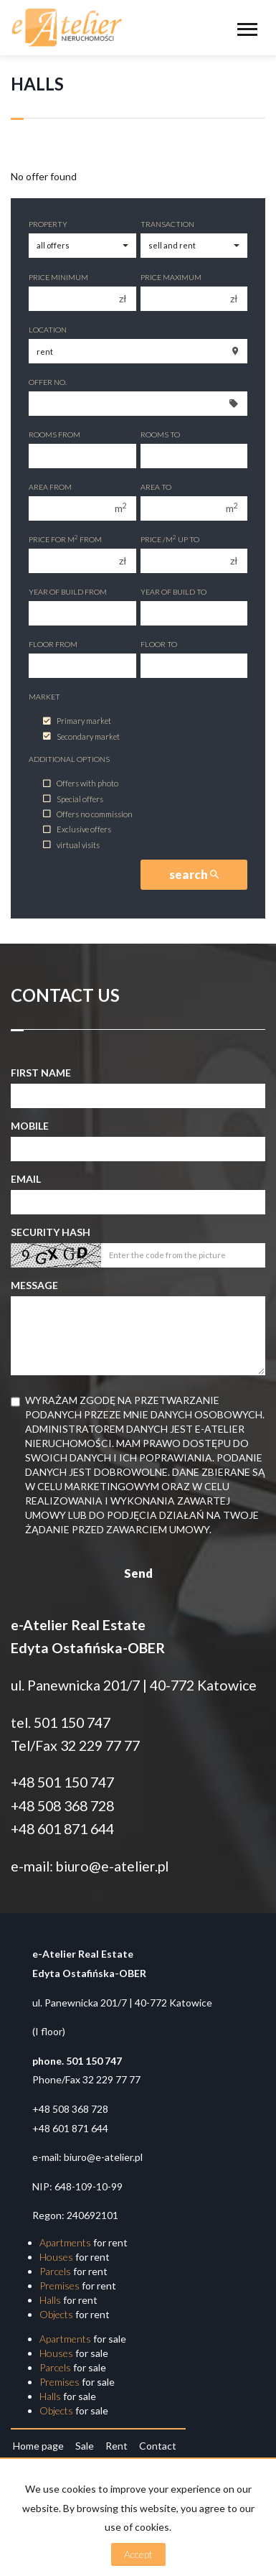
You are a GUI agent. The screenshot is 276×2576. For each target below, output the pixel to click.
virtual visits (71, 845)
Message (34, 1285)
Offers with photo (80, 784)
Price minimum (58, 277)
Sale (84, 2446)
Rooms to (160, 434)
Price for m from (65, 539)
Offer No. (48, 382)
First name (41, 1072)
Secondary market (81, 736)
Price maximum (171, 277)
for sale (82, 2339)
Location (48, 329)
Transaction (167, 224)
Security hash (50, 1232)
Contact (157, 2446)
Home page (38, 2446)
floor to (159, 644)
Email (26, 1179)
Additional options (69, 759)
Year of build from (68, 591)
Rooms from (54, 434)
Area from (50, 487)
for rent (83, 2242)
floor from (53, 644)
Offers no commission (88, 814)
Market (44, 696)
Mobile (30, 1126)
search (194, 874)
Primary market (77, 721)
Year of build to (173, 591)
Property (48, 224)
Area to (156, 487)
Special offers (73, 799)
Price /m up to (170, 539)
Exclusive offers (77, 829)
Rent (116, 2446)
